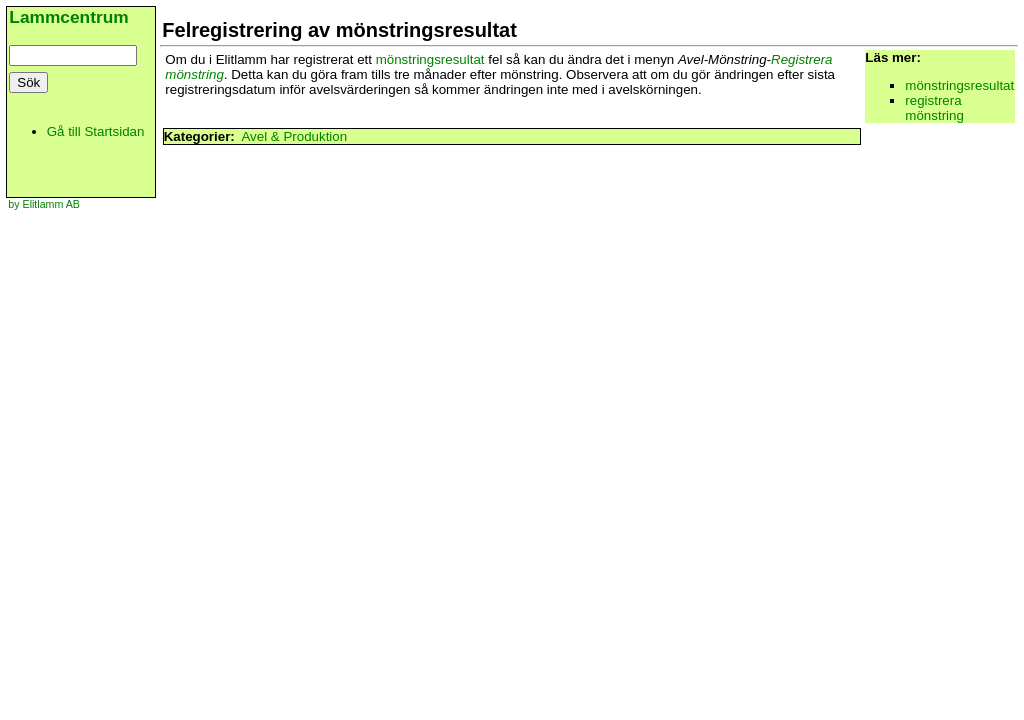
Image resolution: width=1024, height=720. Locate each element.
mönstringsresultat (430, 59)
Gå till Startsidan (96, 131)
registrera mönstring (934, 108)
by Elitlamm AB (44, 204)
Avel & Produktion (294, 136)
